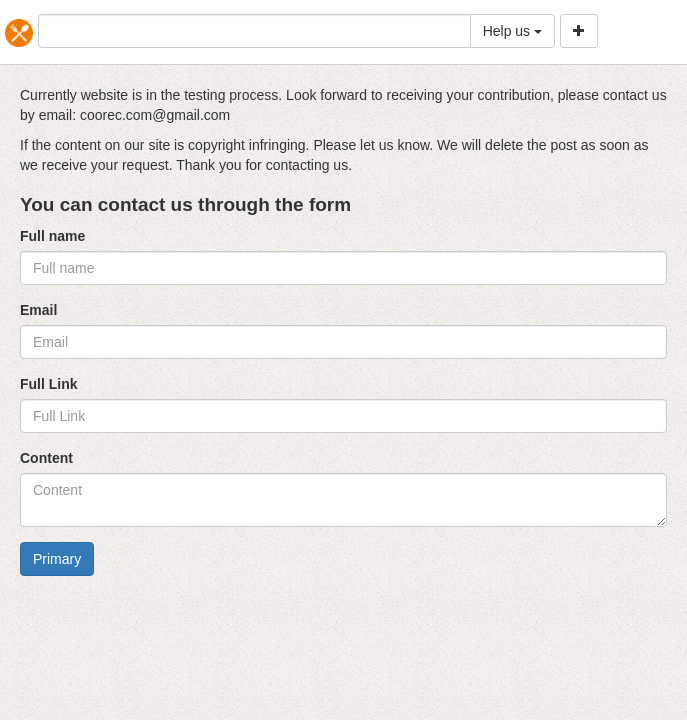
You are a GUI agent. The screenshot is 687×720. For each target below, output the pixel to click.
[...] (254, 31)
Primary (57, 559)
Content (46, 458)
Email (38, 310)
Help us (512, 31)
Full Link (49, 384)
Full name (52, 236)
